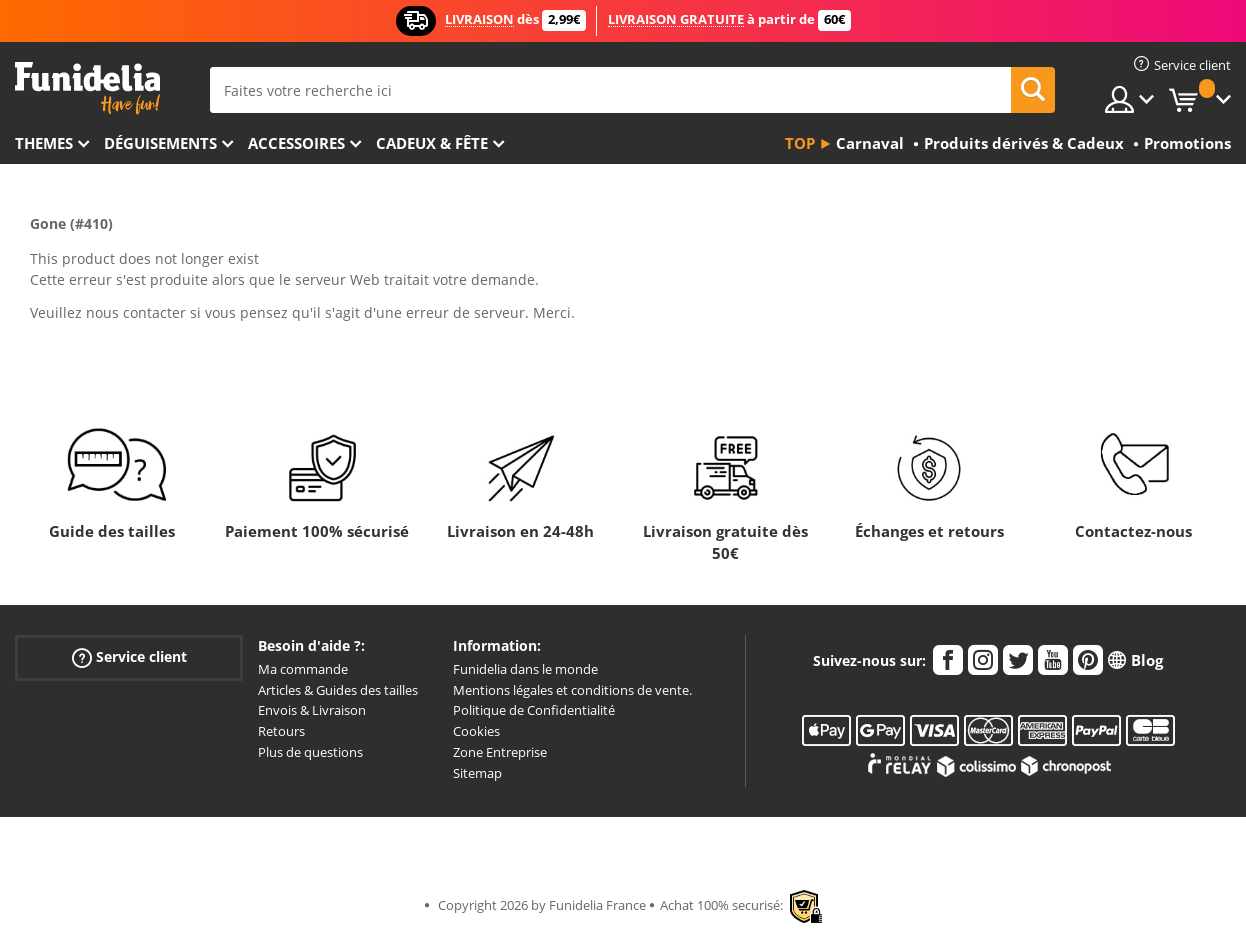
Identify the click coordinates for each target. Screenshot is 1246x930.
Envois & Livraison (312, 710)
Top (800, 143)
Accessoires (296, 143)
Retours (281, 731)
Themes (44, 143)
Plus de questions (310, 752)
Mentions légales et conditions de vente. (572, 690)
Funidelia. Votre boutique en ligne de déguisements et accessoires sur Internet (87, 88)
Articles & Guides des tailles (338, 690)
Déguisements (160, 143)
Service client (129, 657)
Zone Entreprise (500, 752)
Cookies (476, 731)
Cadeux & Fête (432, 143)
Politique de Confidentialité (534, 710)
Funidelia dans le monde (525, 669)
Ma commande (303, 669)
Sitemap (477, 773)
